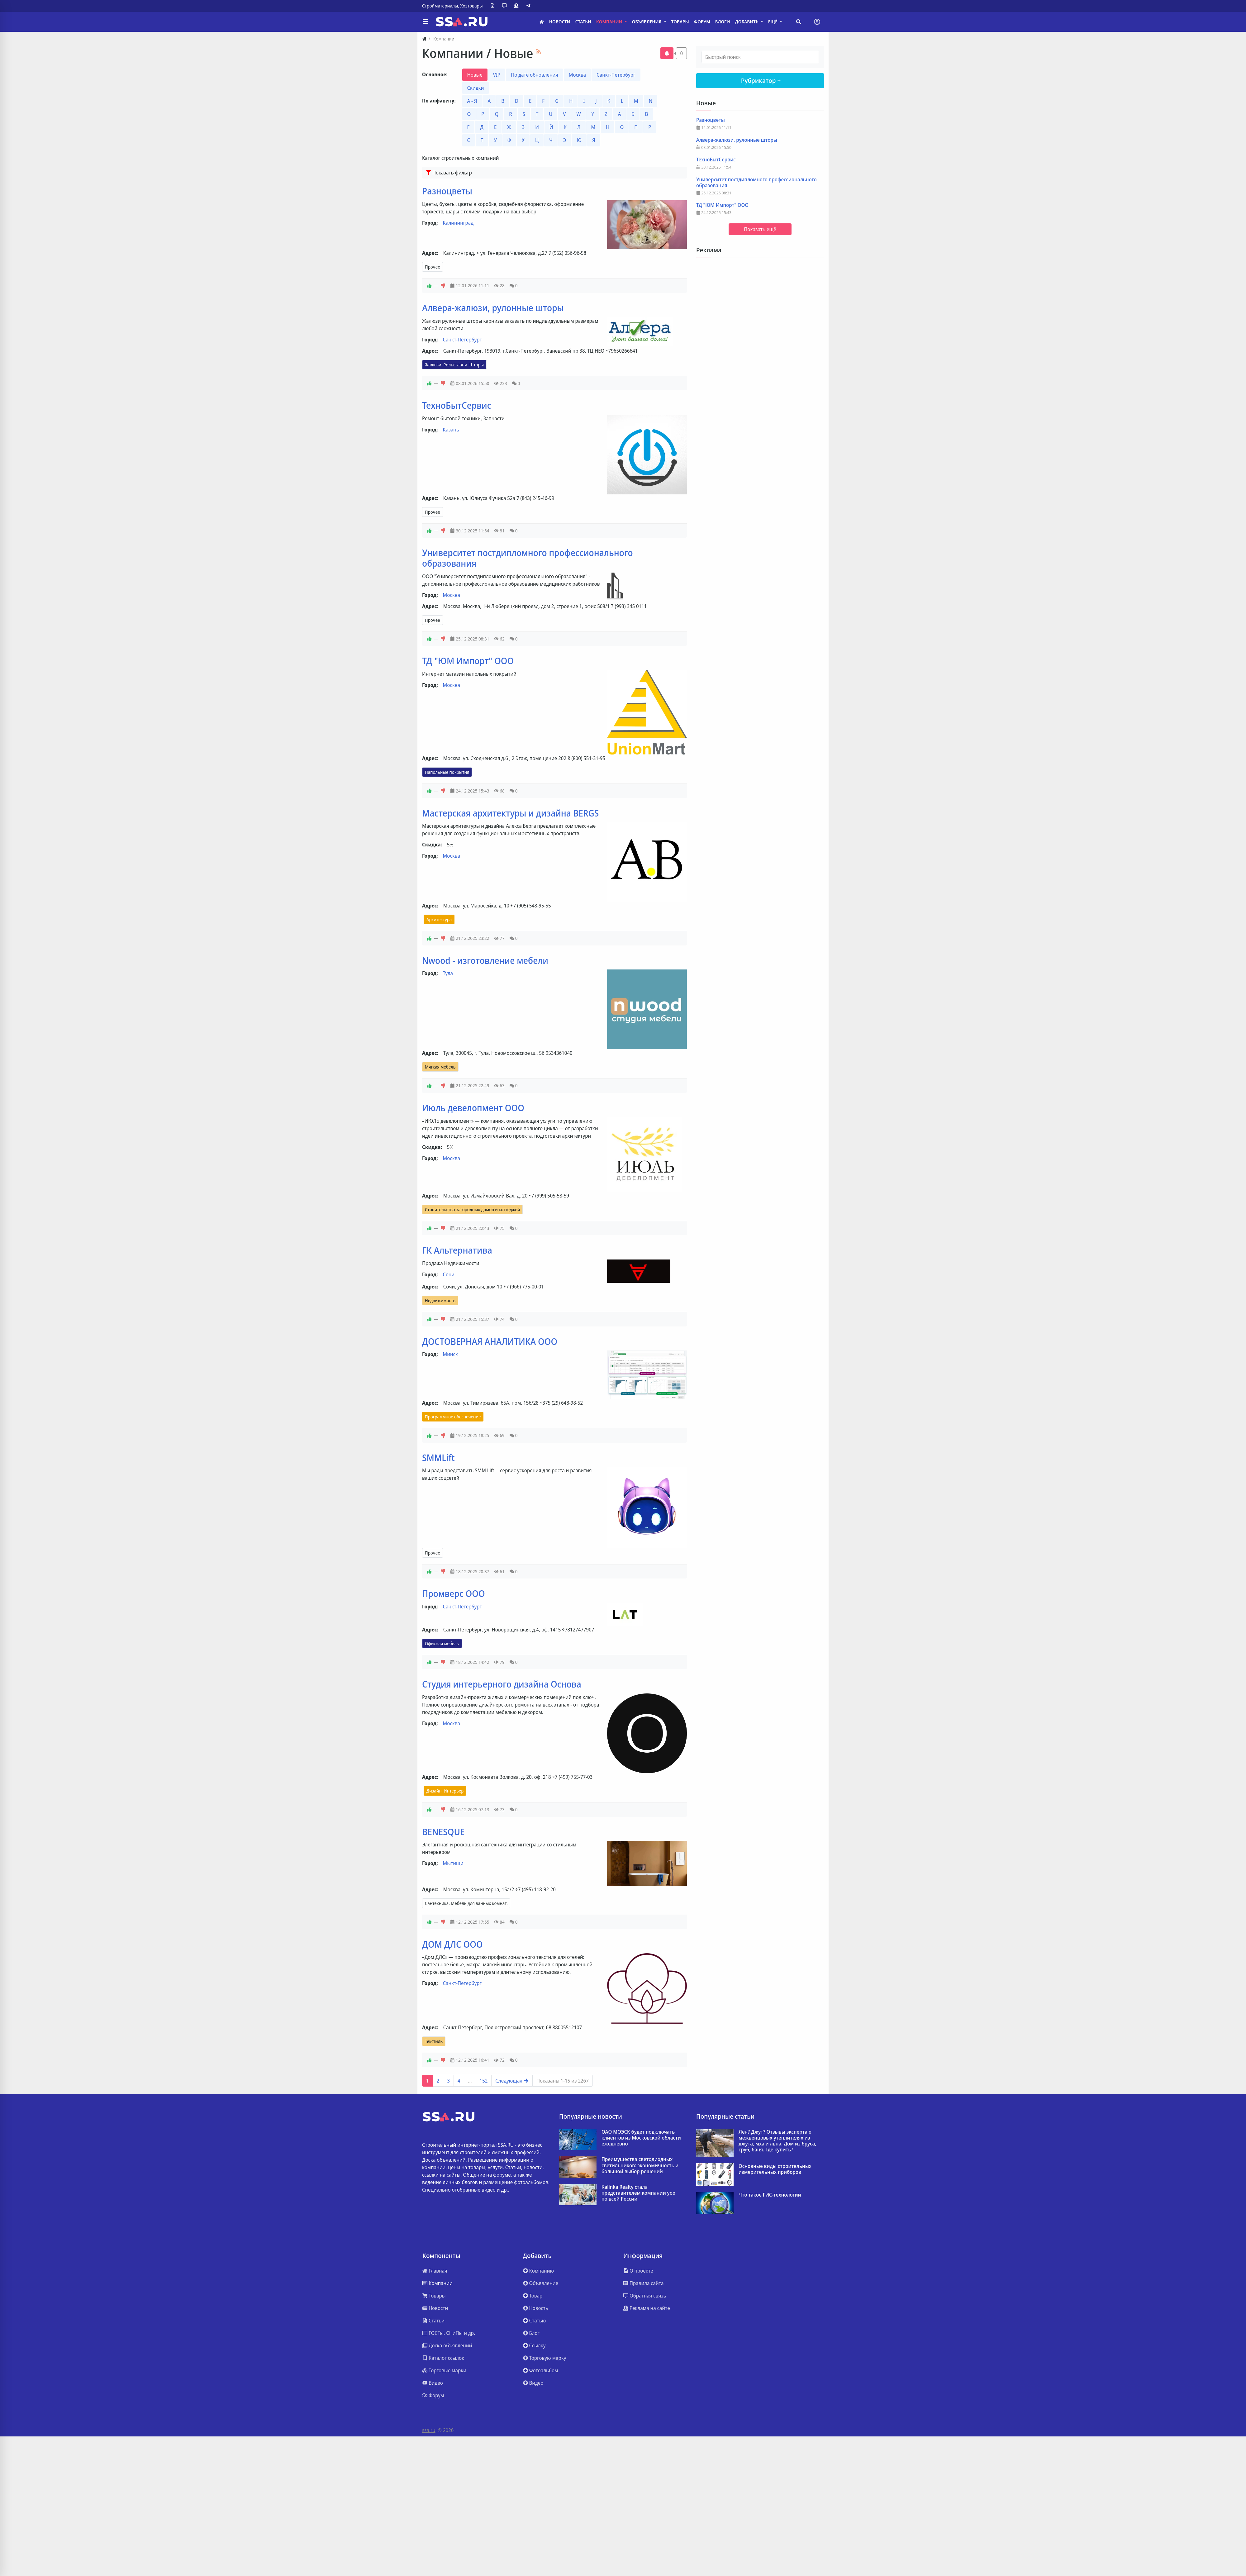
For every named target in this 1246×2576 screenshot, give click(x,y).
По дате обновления (534, 74)
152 (484, 2080)
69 (499, 1435)
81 (499, 531)
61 (499, 1571)
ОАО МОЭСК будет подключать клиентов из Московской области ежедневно (641, 2138)
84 (499, 1922)
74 (499, 1319)
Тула (448, 973)
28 (499, 285)
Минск (450, 1354)
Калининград (458, 222)
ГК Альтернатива (457, 1250)
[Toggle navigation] (817, 21)
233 (500, 383)
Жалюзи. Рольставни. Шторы (454, 365)
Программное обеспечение (453, 1417)
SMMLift (438, 1458)
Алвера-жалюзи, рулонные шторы (493, 308)
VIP (496, 74)
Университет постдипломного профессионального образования (527, 558)
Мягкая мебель (440, 1067)
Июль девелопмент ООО (473, 1108)
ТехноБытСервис (456, 405)
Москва (577, 74)
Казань (451, 429)
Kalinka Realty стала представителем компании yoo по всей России (638, 2193)
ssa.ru (428, 2430)
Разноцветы (447, 191)
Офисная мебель (442, 1643)
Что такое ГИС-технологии (770, 2195)
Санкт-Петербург (616, 74)
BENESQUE (443, 1832)
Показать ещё (760, 229)
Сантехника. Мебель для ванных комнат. (466, 1903)
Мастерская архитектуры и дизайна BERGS (510, 813)
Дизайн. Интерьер (445, 1791)
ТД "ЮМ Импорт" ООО (468, 661)
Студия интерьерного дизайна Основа (501, 1684)
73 (499, 1809)
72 (499, 2060)
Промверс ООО (453, 1593)
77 (499, 938)
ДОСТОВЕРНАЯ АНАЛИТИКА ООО (489, 1341)
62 (499, 639)
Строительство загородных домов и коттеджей (472, 1209)
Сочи (449, 1274)
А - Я (472, 101)
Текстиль (434, 2041)
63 (499, 1085)
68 (499, 791)
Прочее (432, 267)
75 (499, 1228)
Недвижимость (440, 1300)
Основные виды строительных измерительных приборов (775, 2169)
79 (499, 1662)
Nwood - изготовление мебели (485, 960)
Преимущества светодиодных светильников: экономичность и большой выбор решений (640, 2165)
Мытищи (453, 1863)
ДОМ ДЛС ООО (452, 1944)
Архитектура (439, 919)
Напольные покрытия (447, 772)
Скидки (475, 87)
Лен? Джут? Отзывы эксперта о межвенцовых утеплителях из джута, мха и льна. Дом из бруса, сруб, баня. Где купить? (777, 2141)
